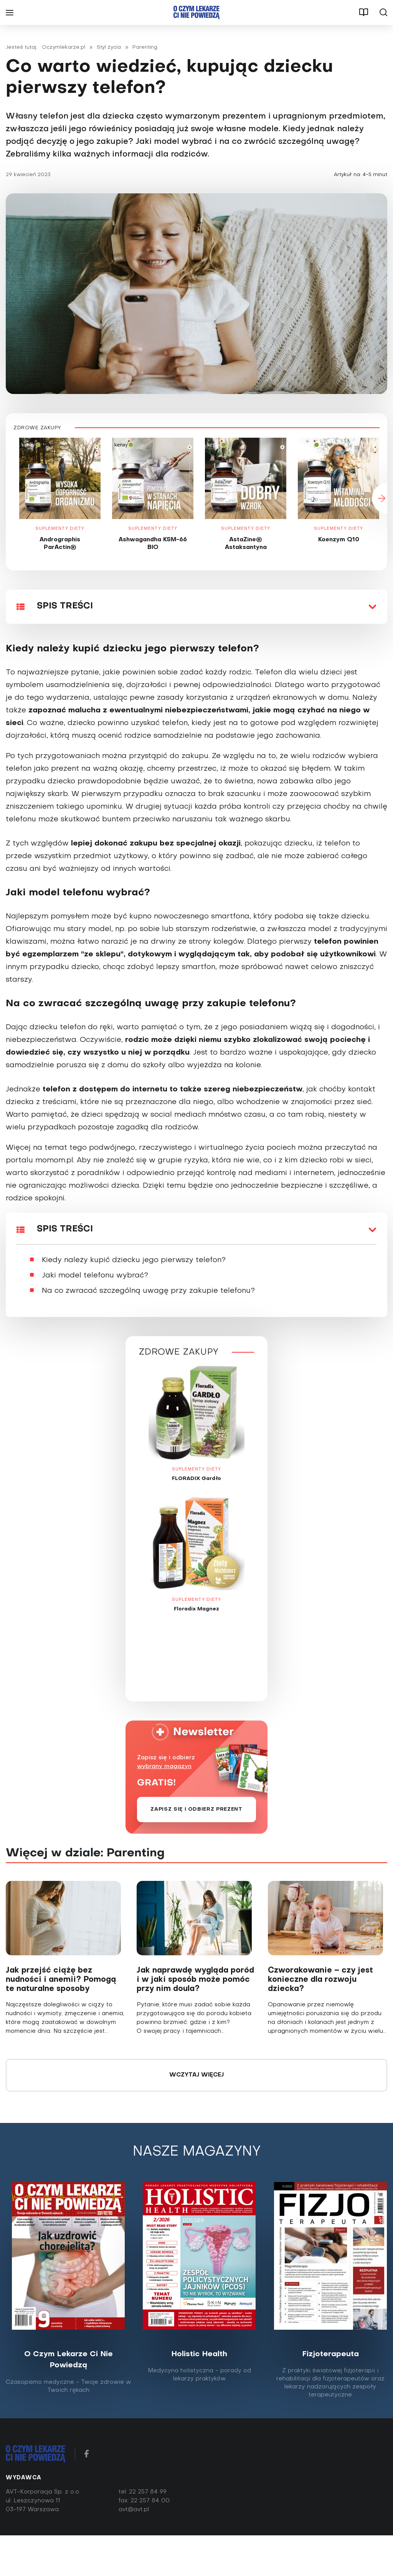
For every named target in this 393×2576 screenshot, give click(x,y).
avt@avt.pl (134, 2509)
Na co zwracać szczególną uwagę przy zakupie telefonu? (148, 1290)
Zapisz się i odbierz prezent (196, 1809)
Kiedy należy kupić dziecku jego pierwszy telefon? (134, 1260)
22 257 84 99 (148, 2492)
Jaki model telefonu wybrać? (95, 1275)
